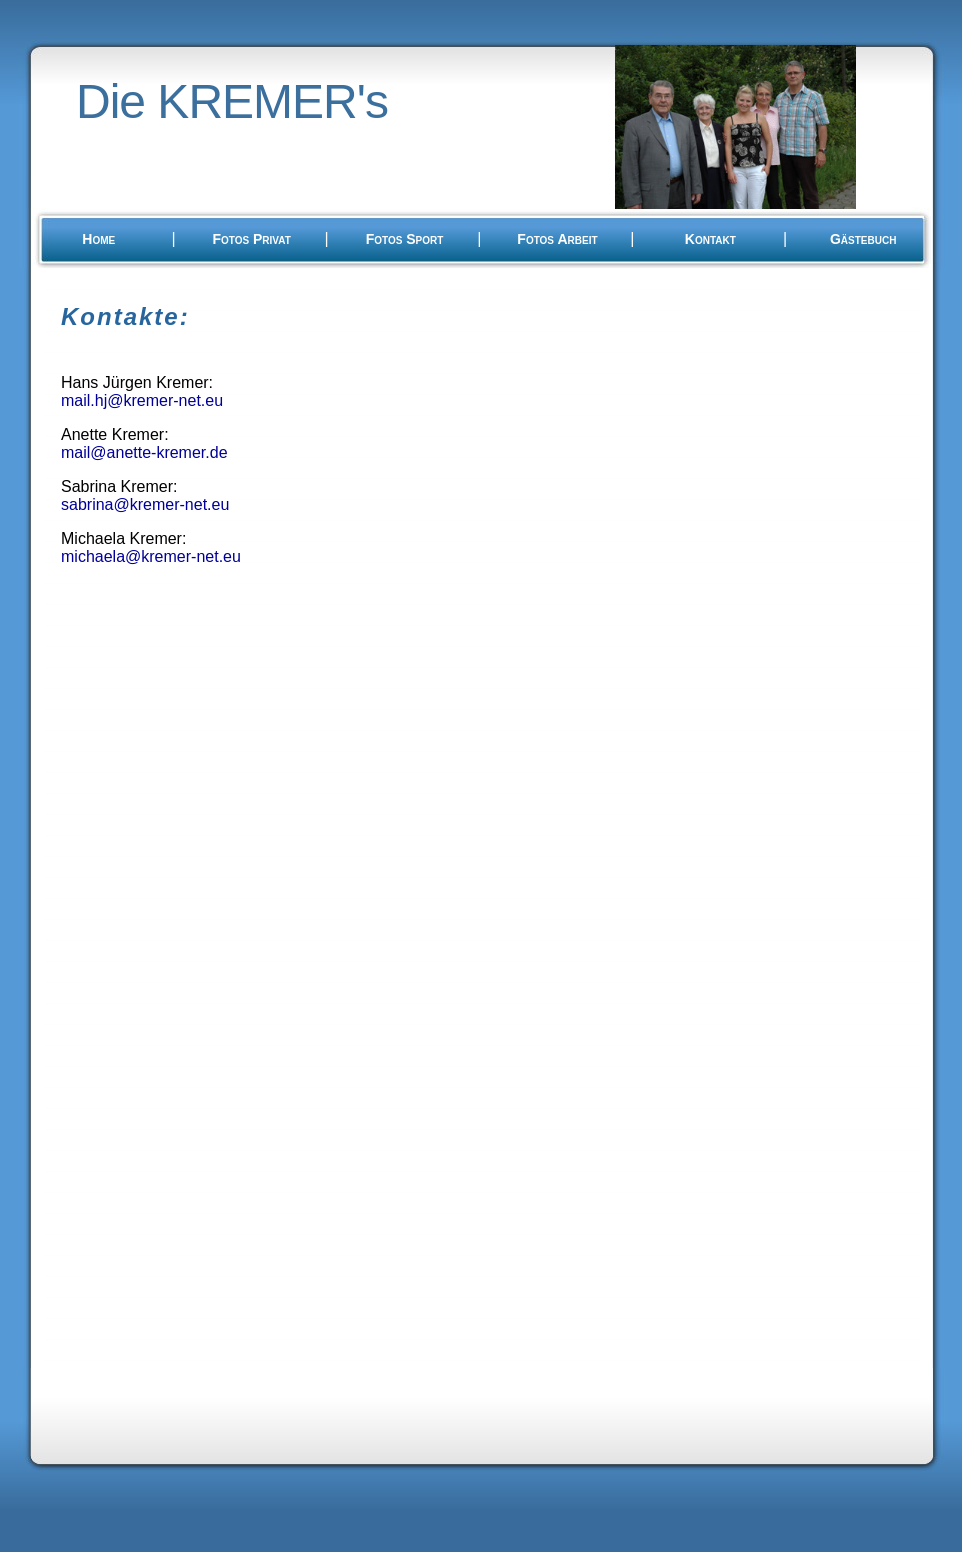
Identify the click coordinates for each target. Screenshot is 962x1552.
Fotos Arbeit (557, 239)
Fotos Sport (405, 239)
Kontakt (710, 239)
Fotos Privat (251, 239)
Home (98, 239)
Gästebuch (863, 239)
